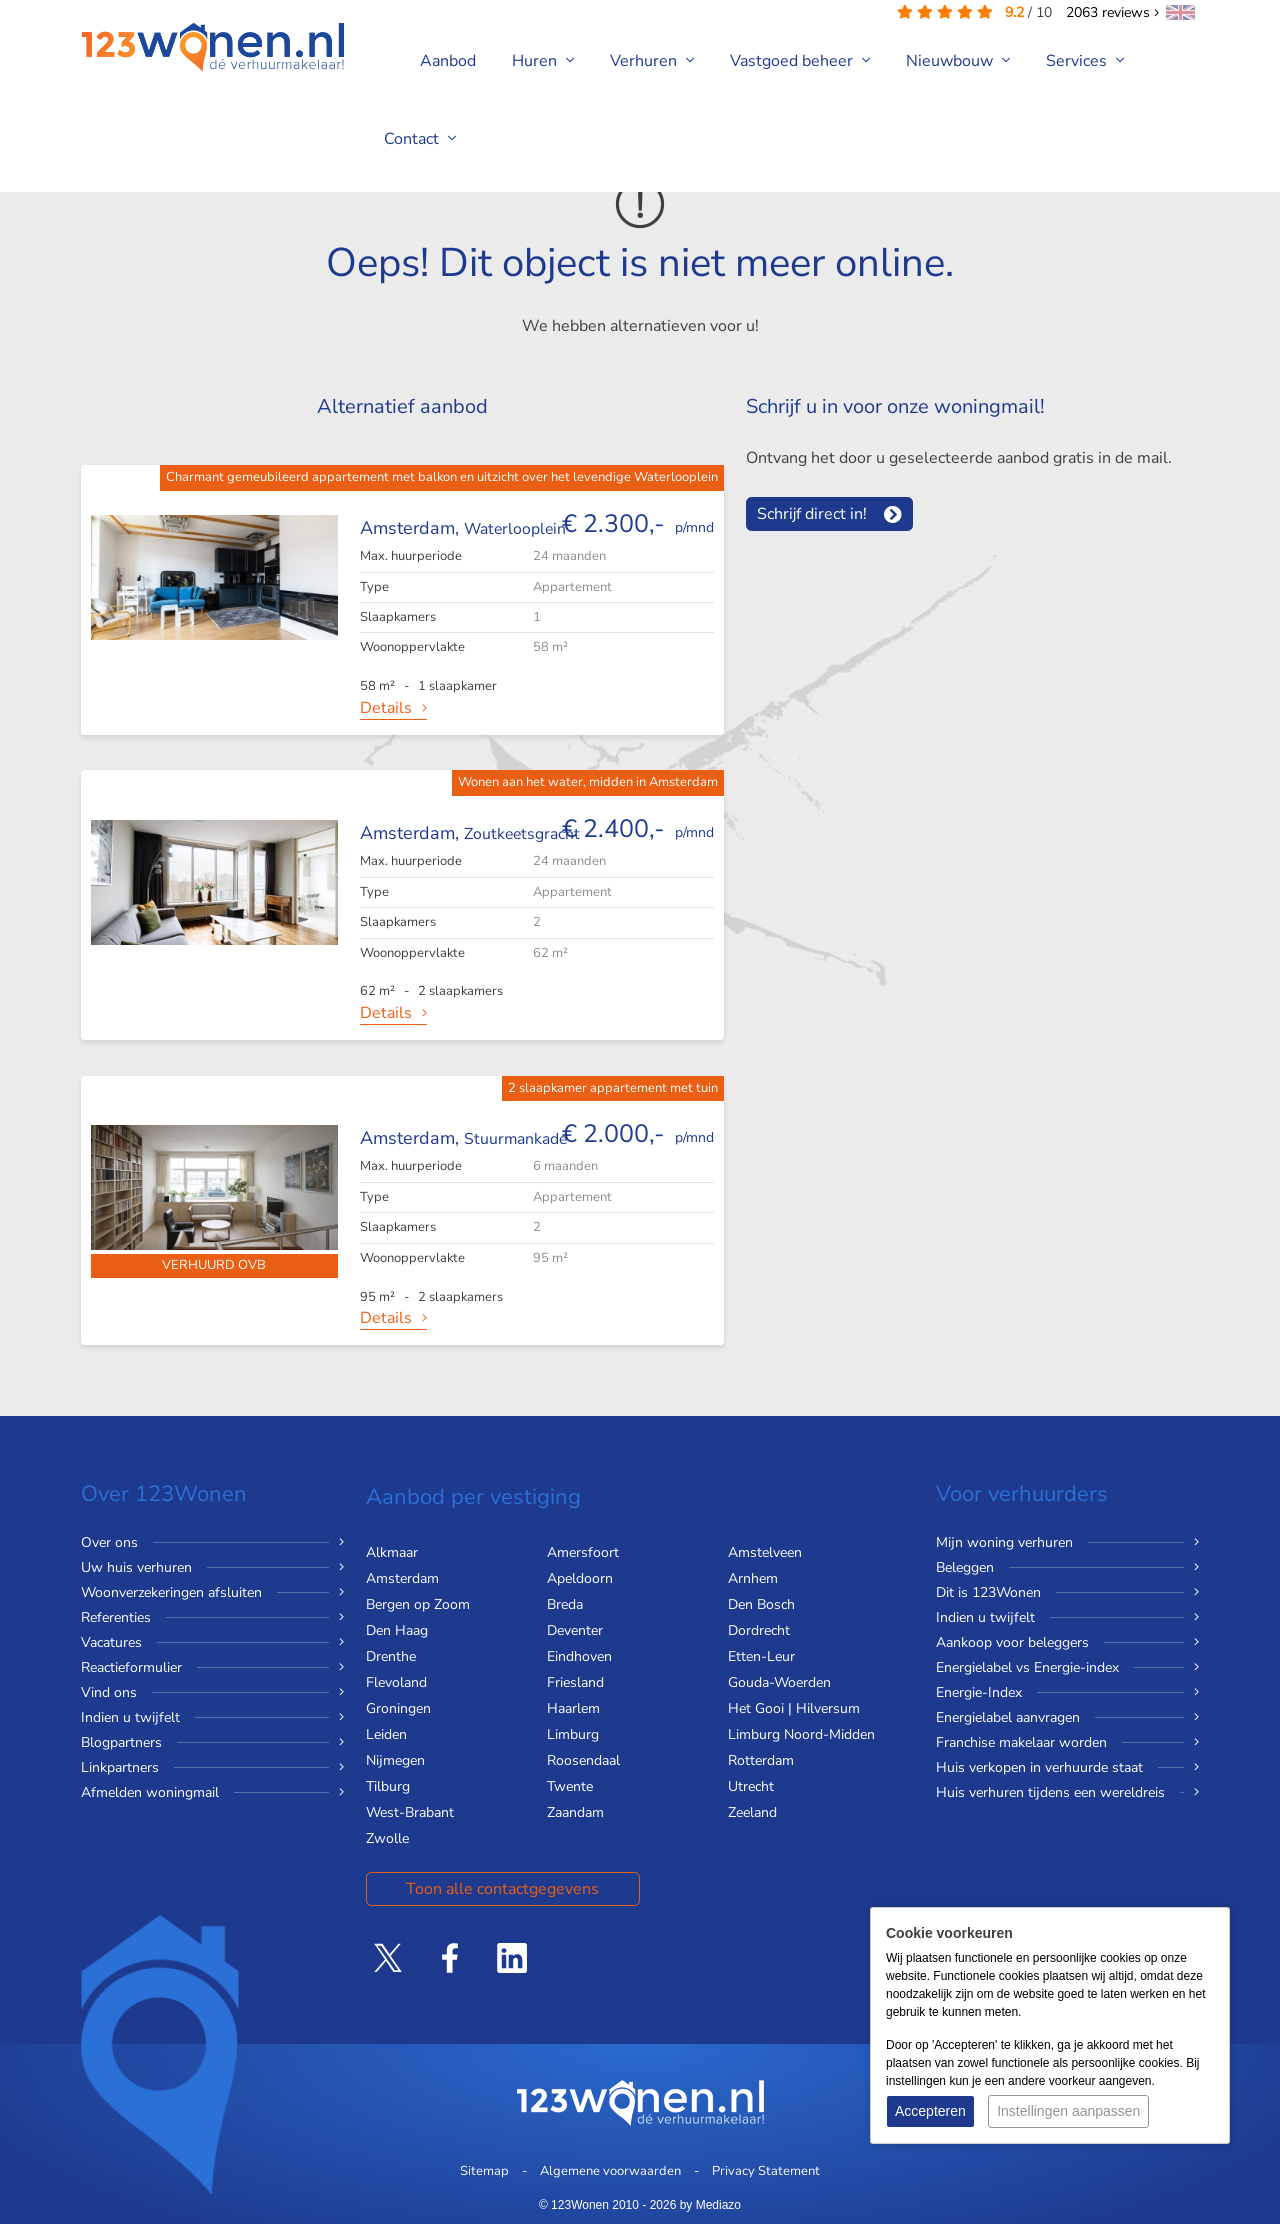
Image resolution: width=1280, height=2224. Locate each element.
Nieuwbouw (958, 61)
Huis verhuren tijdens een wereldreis (1050, 1792)
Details (386, 708)
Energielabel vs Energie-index (1027, 1667)
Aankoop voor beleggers (1012, 1642)
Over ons (109, 1542)
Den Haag (397, 1630)
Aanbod (448, 61)
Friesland (575, 1682)
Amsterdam (402, 1578)
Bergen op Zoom (418, 1604)
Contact (420, 139)
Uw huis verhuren (136, 1567)
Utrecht (751, 1786)
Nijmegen (395, 1760)
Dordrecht (759, 1630)
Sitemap (484, 2171)
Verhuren (652, 61)
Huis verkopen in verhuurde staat (1039, 1767)
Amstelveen (765, 1552)
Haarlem (573, 1708)
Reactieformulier (131, 1667)
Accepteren (930, 2111)
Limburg (573, 1734)
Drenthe (391, 1656)
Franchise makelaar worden (1021, 1742)
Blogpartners (121, 1742)
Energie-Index (979, 1692)
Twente (570, 1786)
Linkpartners (120, 1767)
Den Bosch (761, 1604)
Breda (565, 1604)
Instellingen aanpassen (1068, 2111)
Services (1085, 61)
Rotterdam (761, 1760)
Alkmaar (392, 1552)
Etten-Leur (761, 1656)
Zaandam (575, 1812)
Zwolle (387, 1838)
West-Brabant (410, 1812)
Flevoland (396, 1682)
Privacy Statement (766, 2171)
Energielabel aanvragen (1008, 1717)
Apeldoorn (580, 1578)
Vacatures (111, 1642)
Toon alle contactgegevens (502, 1889)
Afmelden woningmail (150, 1792)
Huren (543, 61)
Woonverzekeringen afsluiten (171, 1592)
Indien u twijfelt (130, 1717)
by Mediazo (710, 2205)
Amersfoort (583, 1552)
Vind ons (109, 1692)
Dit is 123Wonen (988, 1592)
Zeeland (752, 1812)
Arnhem (753, 1578)
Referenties (116, 1617)
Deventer (575, 1630)
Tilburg (388, 1786)
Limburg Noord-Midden (801, 1734)
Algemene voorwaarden (610, 2171)
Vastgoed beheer (800, 61)
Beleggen (965, 1567)
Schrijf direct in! (812, 514)
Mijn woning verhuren (1004, 1542)
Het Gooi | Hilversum (794, 1708)
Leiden (386, 1734)
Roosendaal (583, 1760)
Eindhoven (579, 1656)
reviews (1112, 12)
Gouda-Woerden (779, 1682)
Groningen (398, 1708)
